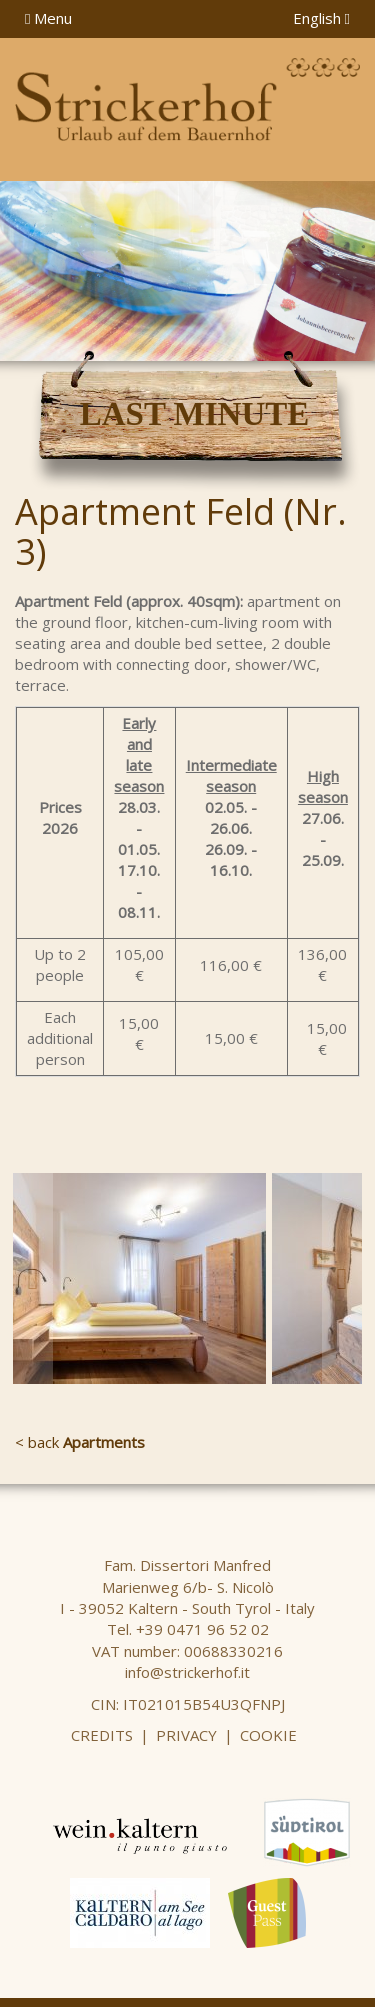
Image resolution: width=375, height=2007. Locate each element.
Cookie (268, 1735)
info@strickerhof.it (187, 1672)
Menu (48, 18)
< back (80, 1442)
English (321, 18)
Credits (102, 1735)
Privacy (186, 1735)
